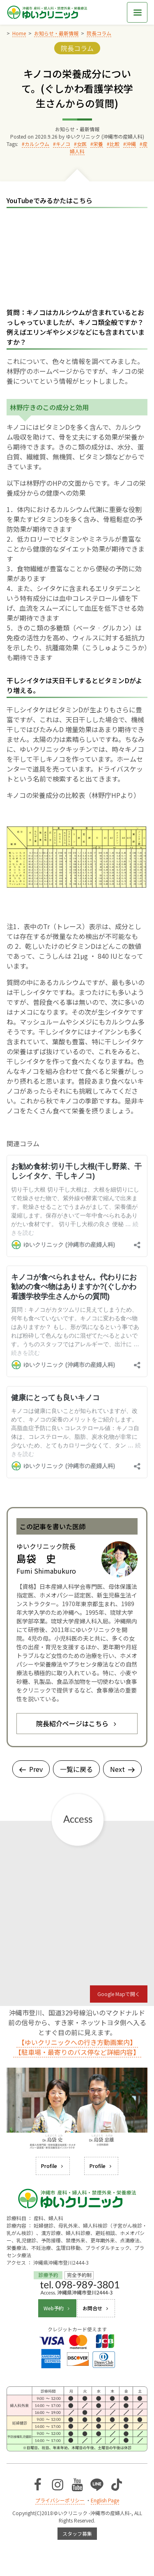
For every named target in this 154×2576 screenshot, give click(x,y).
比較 (115, 143)
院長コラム (77, 48)
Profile (52, 2165)
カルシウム (37, 143)
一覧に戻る (76, 1769)
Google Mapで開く (118, 1993)
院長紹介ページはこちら (77, 1723)
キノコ (63, 143)
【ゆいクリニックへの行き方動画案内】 (77, 2042)
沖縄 (131, 143)
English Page (105, 2500)
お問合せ (96, 2308)
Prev (31, 1769)
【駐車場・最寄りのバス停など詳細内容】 (77, 2052)
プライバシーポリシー (60, 2500)
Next (122, 1769)
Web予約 (57, 2308)
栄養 (98, 143)
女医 (82, 143)
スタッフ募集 (77, 2533)
